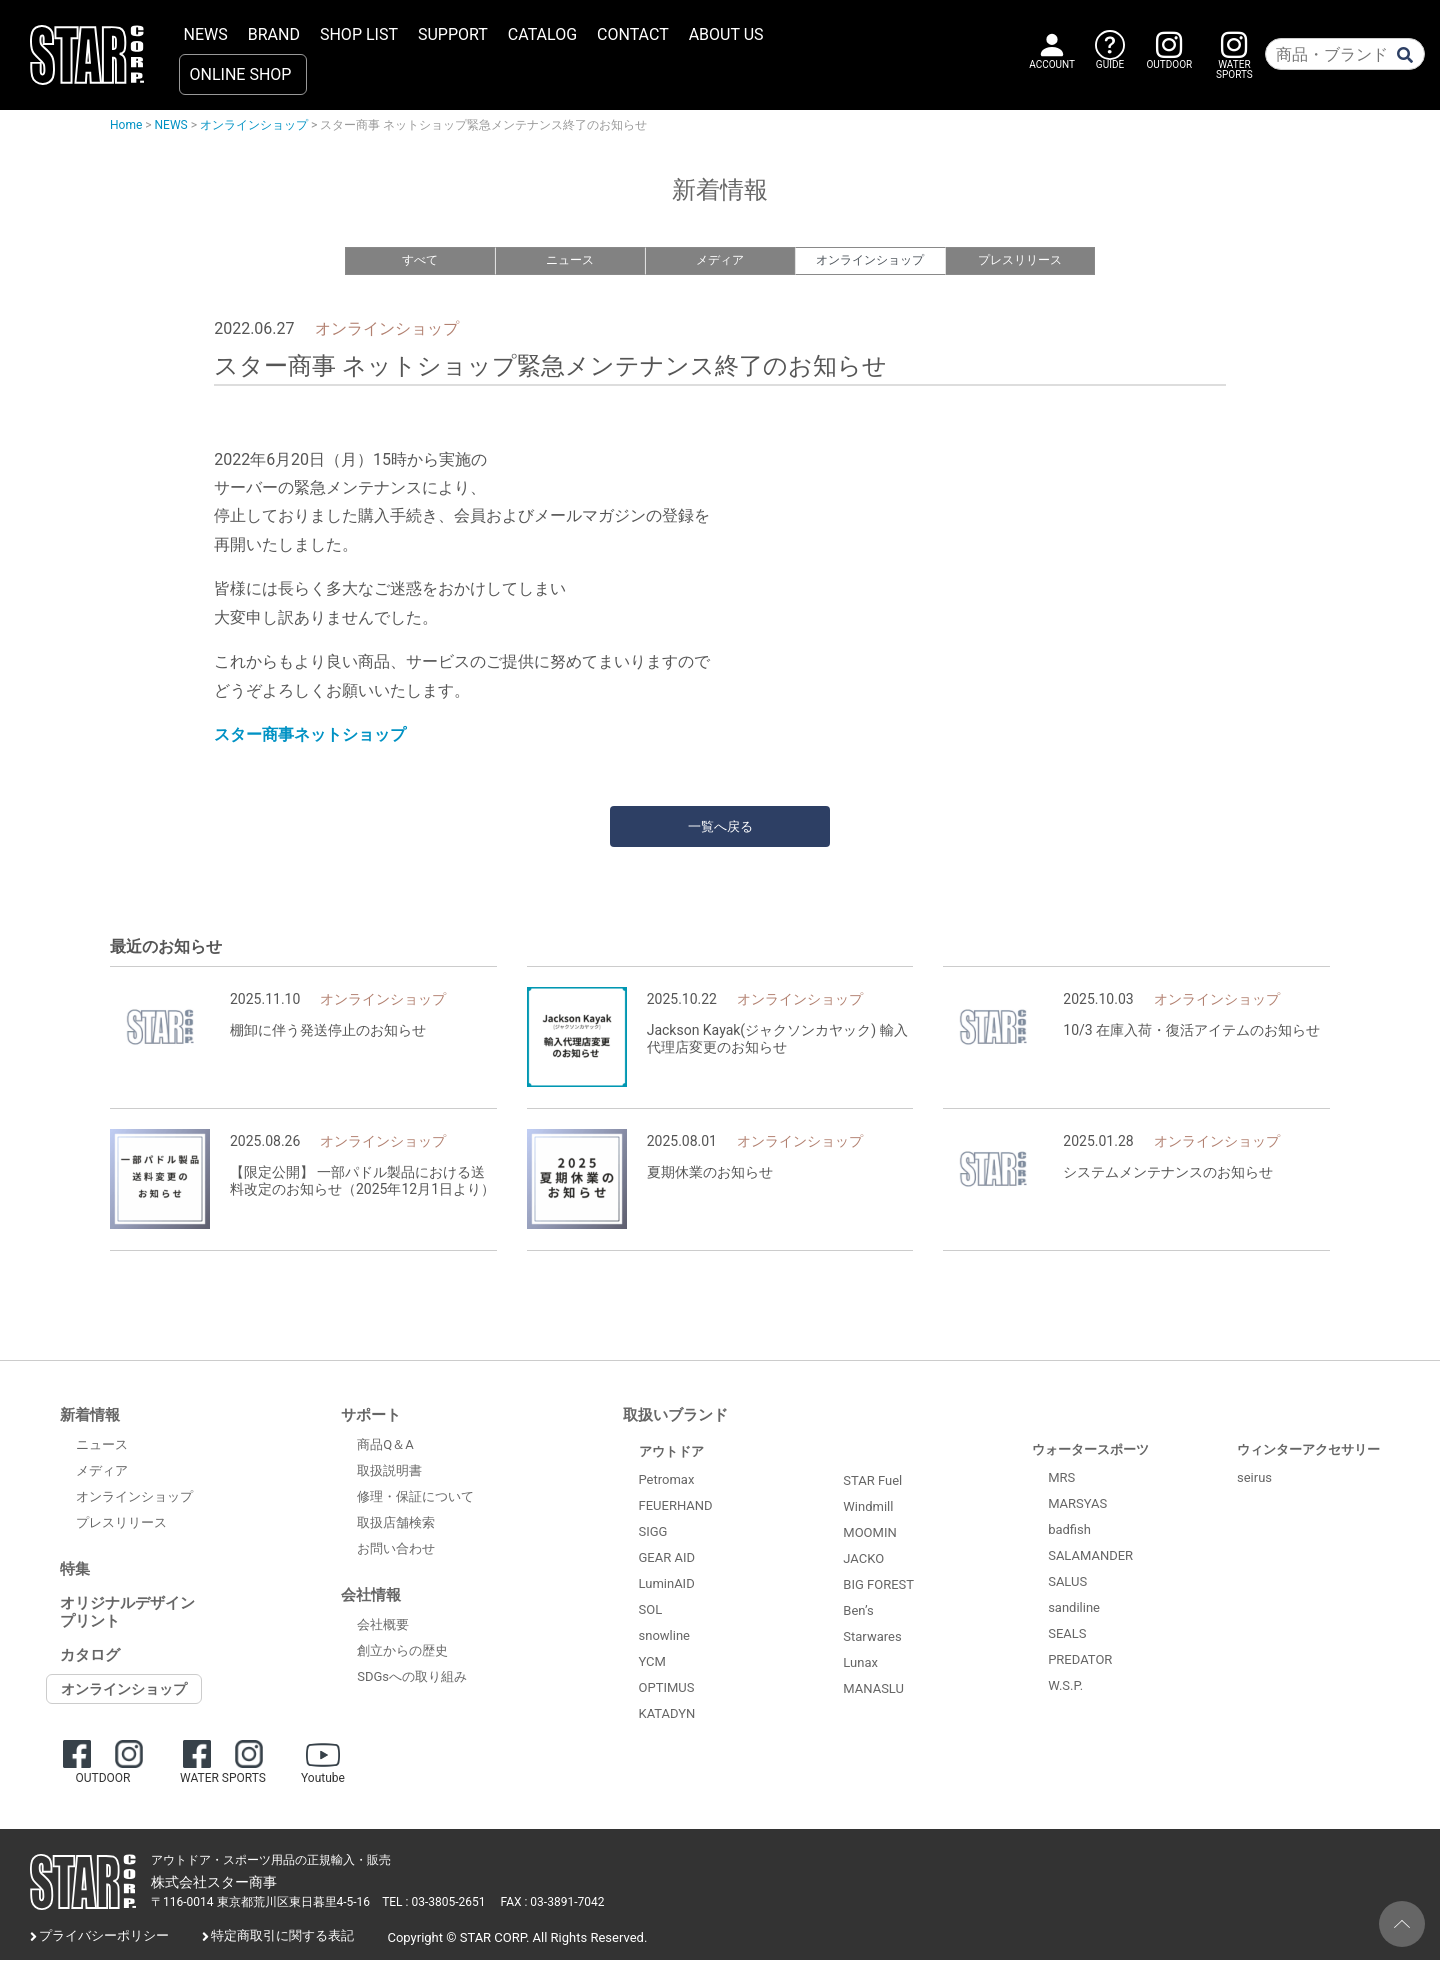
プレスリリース (1019, 260)
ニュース (570, 260)
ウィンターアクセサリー (1308, 1451)
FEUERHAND (676, 1507)
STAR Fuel (872, 1481)
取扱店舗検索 (396, 1523)
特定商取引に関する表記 (282, 1937)
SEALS (1067, 1635)
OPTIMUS (667, 1689)
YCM (652, 1663)
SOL (651, 1611)
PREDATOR (1080, 1661)
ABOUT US (726, 34)
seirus (1254, 1479)
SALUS (1067, 1583)
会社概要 (383, 1625)
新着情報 (90, 1417)
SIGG (653, 1533)
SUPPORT (453, 34)
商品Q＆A (385, 1445)
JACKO (863, 1559)
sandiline (1074, 1609)
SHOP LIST (359, 34)
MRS (1061, 1479)
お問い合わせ (396, 1549)
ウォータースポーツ (1090, 1451)
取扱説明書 (389, 1471)
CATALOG (542, 34)
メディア (720, 260)
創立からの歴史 (402, 1651)
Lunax (860, 1663)
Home (126, 125)
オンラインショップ (254, 125)
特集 (75, 1571)
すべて (419, 260)
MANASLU (873, 1689)
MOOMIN (869, 1533)
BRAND (274, 34)
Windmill (868, 1507)
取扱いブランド (675, 1417)
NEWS (206, 34)
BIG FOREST (878, 1585)
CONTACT (633, 34)
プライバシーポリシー (104, 1937)
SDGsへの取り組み (412, 1677)
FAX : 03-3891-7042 (553, 1904)
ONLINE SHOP (241, 74)
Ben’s (858, 1611)
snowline (664, 1637)
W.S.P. (1065, 1687)
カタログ (90, 1657)
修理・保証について (415, 1497)
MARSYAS (1077, 1505)
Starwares (872, 1637)
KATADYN (667, 1715)
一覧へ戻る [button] (720, 827)
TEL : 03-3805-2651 (433, 1904)
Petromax (667, 1481)
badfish (1069, 1531)
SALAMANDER (1090, 1557)
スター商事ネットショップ (310, 736)
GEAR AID (667, 1559)
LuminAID (667, 1585)
